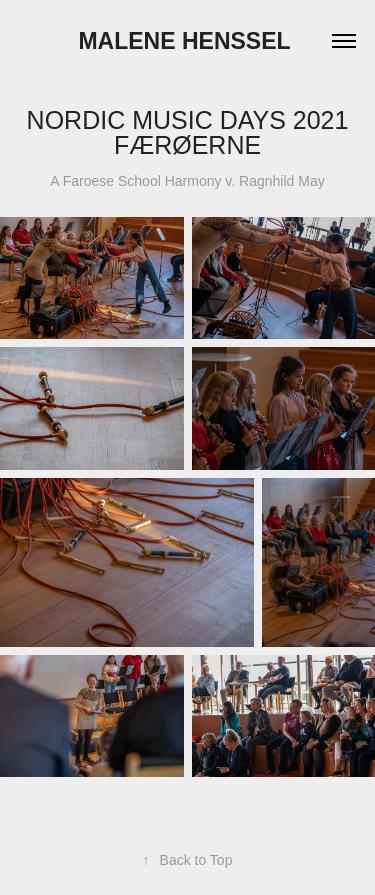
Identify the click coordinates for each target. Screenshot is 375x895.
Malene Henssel (187, 41)
